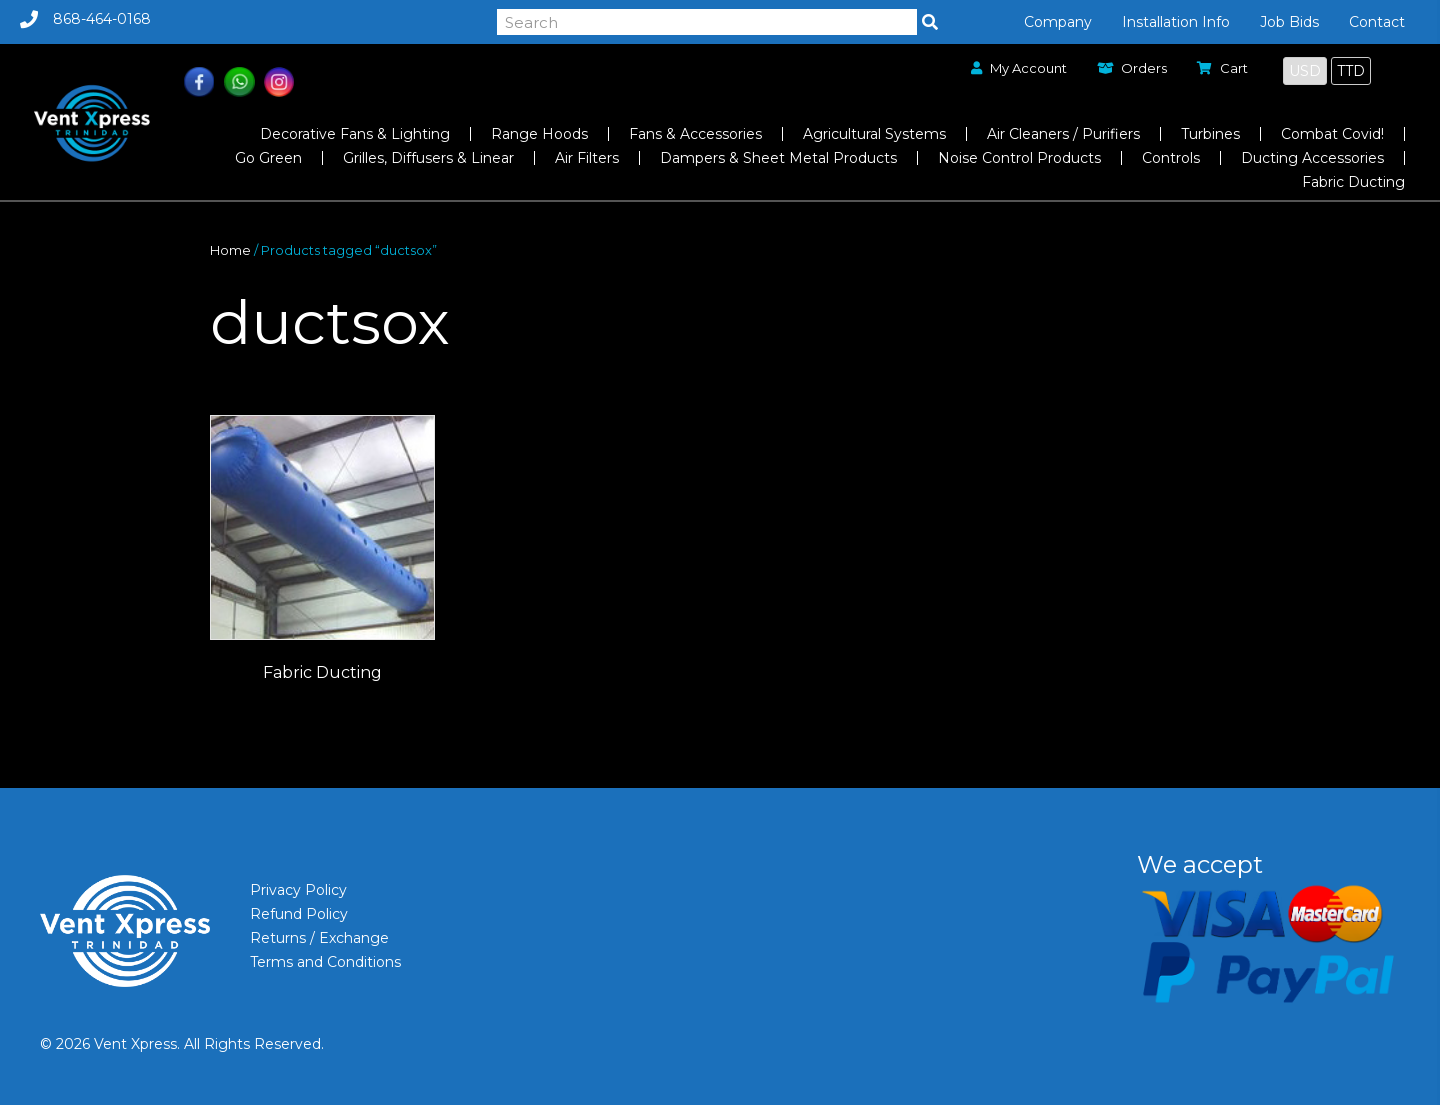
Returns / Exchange (319, 938)
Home (230, 250)
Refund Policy (299, 914)
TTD (1351, 71)
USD (1305, 71)
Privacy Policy (298, 890)
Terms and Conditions (325, 962)
